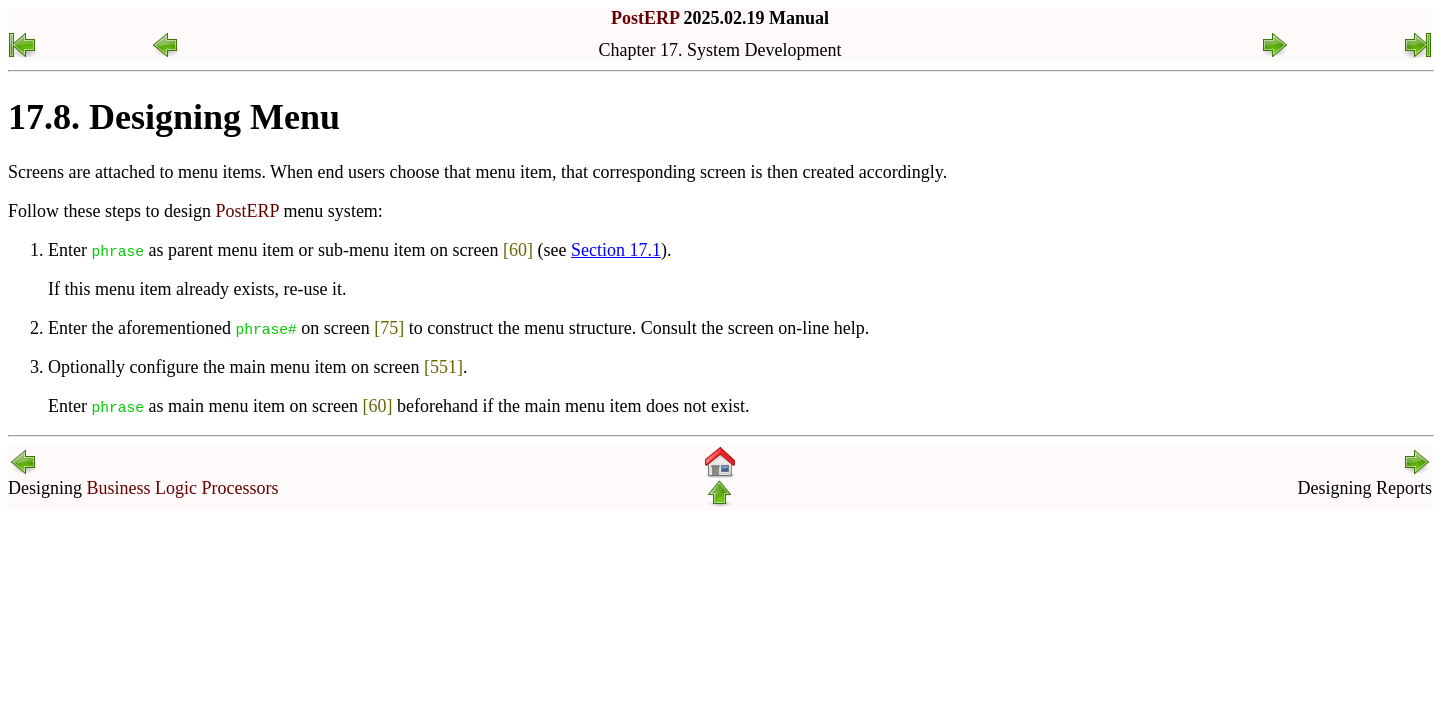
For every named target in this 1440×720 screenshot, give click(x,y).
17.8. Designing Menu (174, 117)
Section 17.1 (616, 250)
